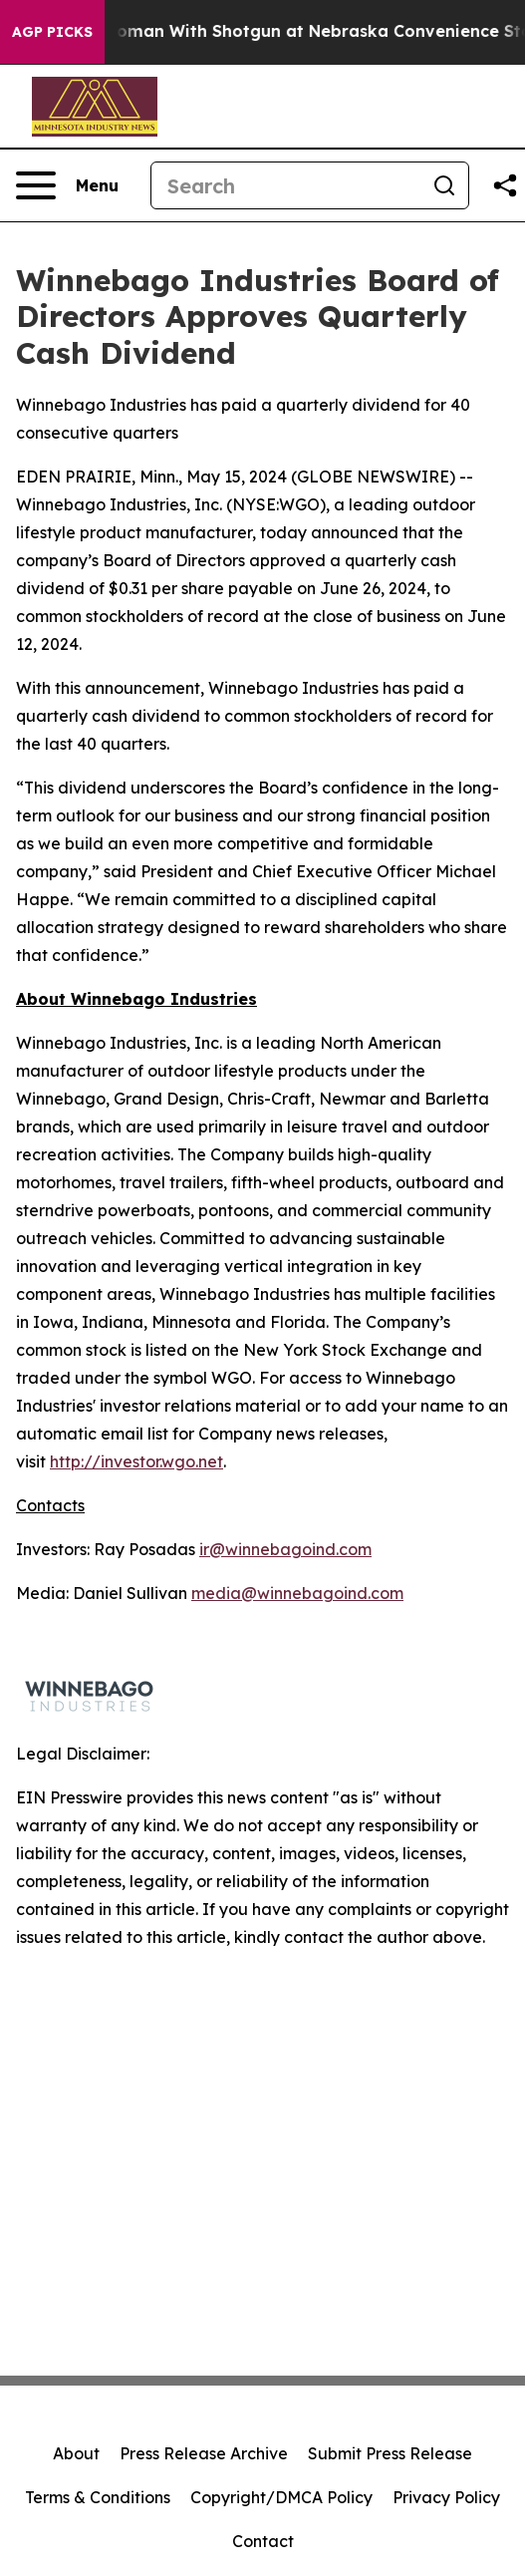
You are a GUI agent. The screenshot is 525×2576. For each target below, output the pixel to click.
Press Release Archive (204, 2453)
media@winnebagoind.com (297, 1593)
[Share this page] (505, 185)
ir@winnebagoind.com (285, 1549)
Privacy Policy (446, 2497)
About (76, 2453)
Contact (263, 2541)
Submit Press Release (390, 2453)
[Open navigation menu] (67, 185)
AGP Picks (52, 32)
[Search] (285, 185)
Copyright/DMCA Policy (281, 2497)
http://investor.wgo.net (136, 1461)
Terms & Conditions (97, 2497)
